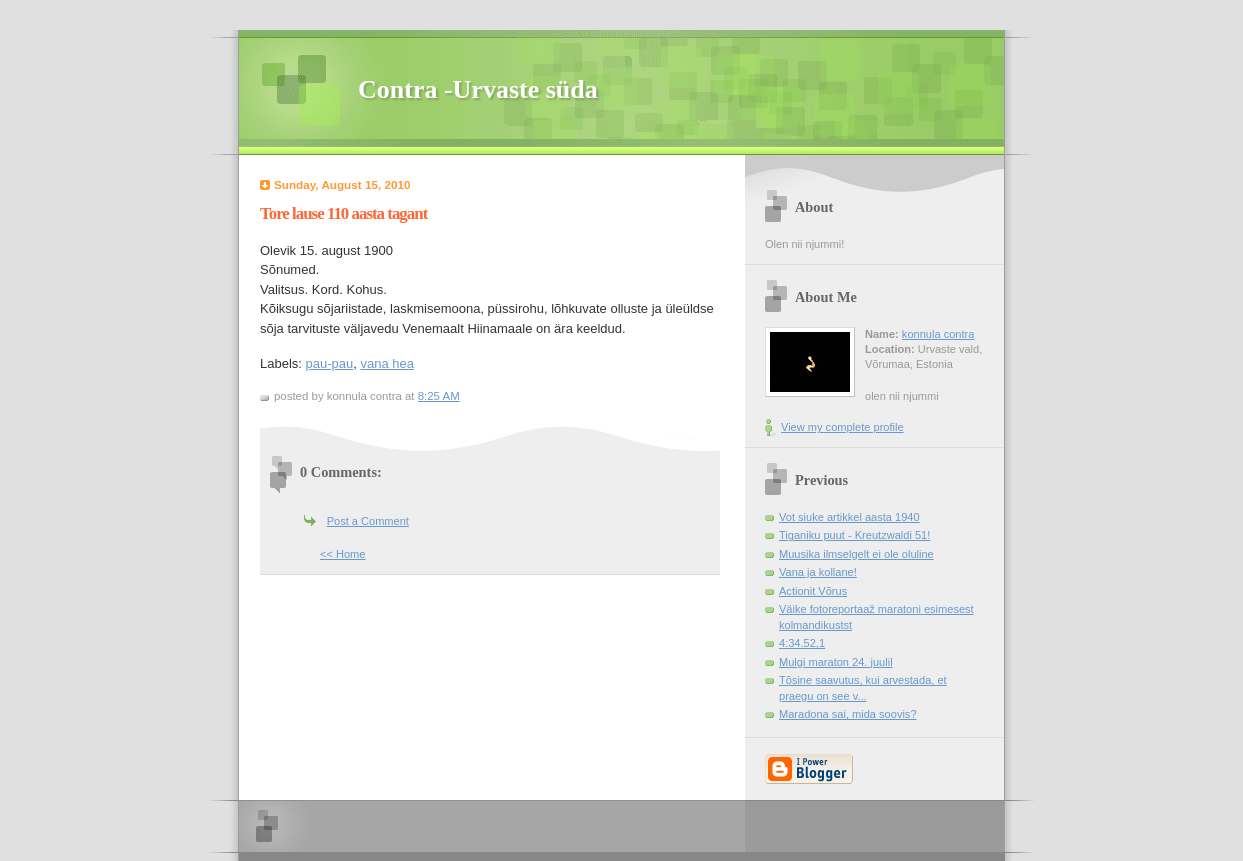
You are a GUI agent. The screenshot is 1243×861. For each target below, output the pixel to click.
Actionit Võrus (813, 591)
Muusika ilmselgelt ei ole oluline (856, 554)
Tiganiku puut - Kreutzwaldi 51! (854, 535)
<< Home (342, 554)
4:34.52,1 (802, 643)
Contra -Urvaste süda (478, 89)
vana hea (388, 363)
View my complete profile (842, 427)
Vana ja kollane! (818, 572)
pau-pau (330, 363)
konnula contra (938, 334)
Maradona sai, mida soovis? (848, 714)
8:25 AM (439, 396)
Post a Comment (368, 521)
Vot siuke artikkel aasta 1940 (849, 517)
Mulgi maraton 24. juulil (836, 662)
